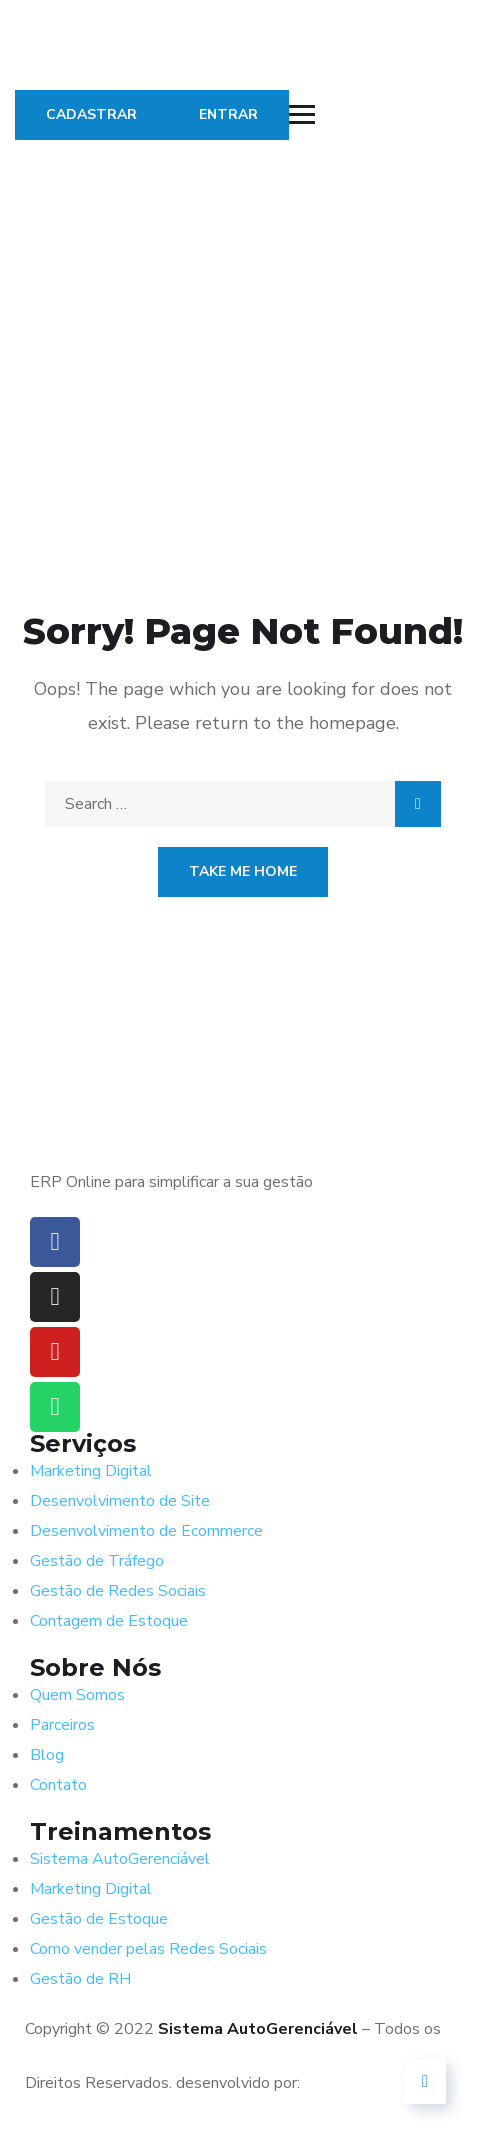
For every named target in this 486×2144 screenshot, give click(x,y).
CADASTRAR (91, 114)
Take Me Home (243, 871)
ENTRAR (228, 114)
